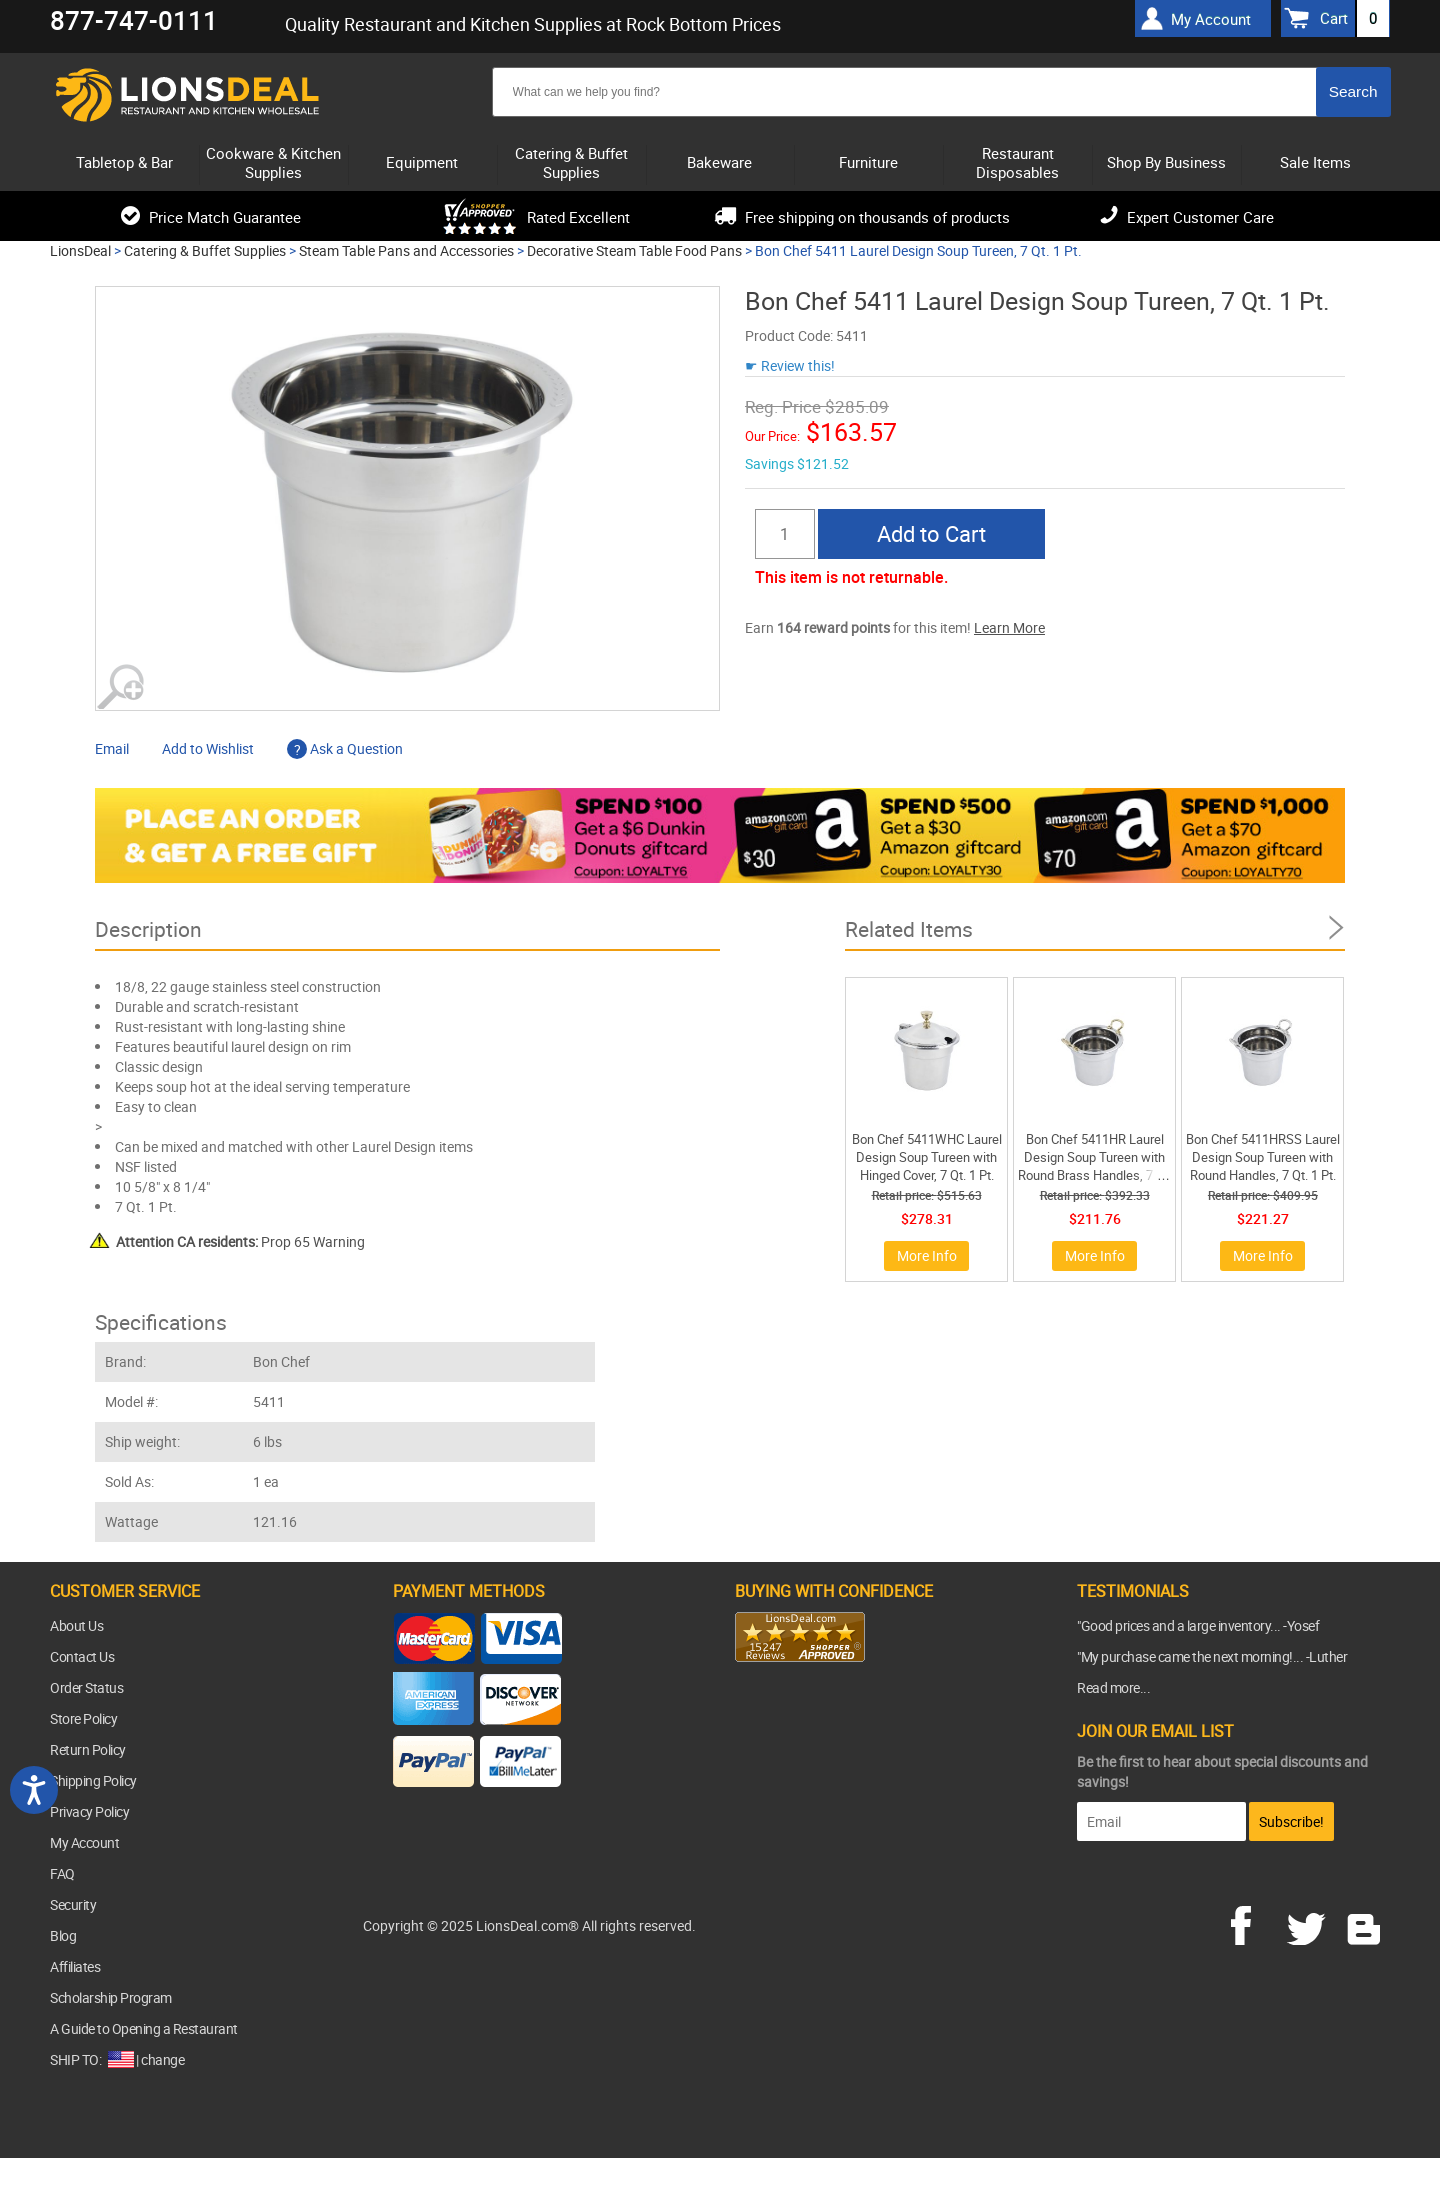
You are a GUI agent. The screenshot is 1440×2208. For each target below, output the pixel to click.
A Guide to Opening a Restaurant (144, 2028)
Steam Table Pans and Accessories (406, 250)
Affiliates (75, 1966)
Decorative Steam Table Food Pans (634, 250)
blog (1365, 1923)
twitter (1310, 1923)
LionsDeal (80, 250)
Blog (63, 1935)
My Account (84, 1842)
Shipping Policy (93, 1780)
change (162, 2059)
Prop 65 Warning (240, 1241)
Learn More (1009, 627)
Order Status (86, 1687)
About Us (76, 1625)
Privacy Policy (89, 1811)
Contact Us (82, 1656)
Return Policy (88, 1749)
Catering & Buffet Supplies (205, 250)
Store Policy (83, 1718)
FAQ (62, 1873)
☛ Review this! (790, 365)
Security (73, 1904)
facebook (1255, 1923)
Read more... (1113, 1687)
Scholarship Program (111, 1997)
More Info (927, 1255)
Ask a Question (345, 748)
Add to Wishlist (208, 748)
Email (112, 748)
